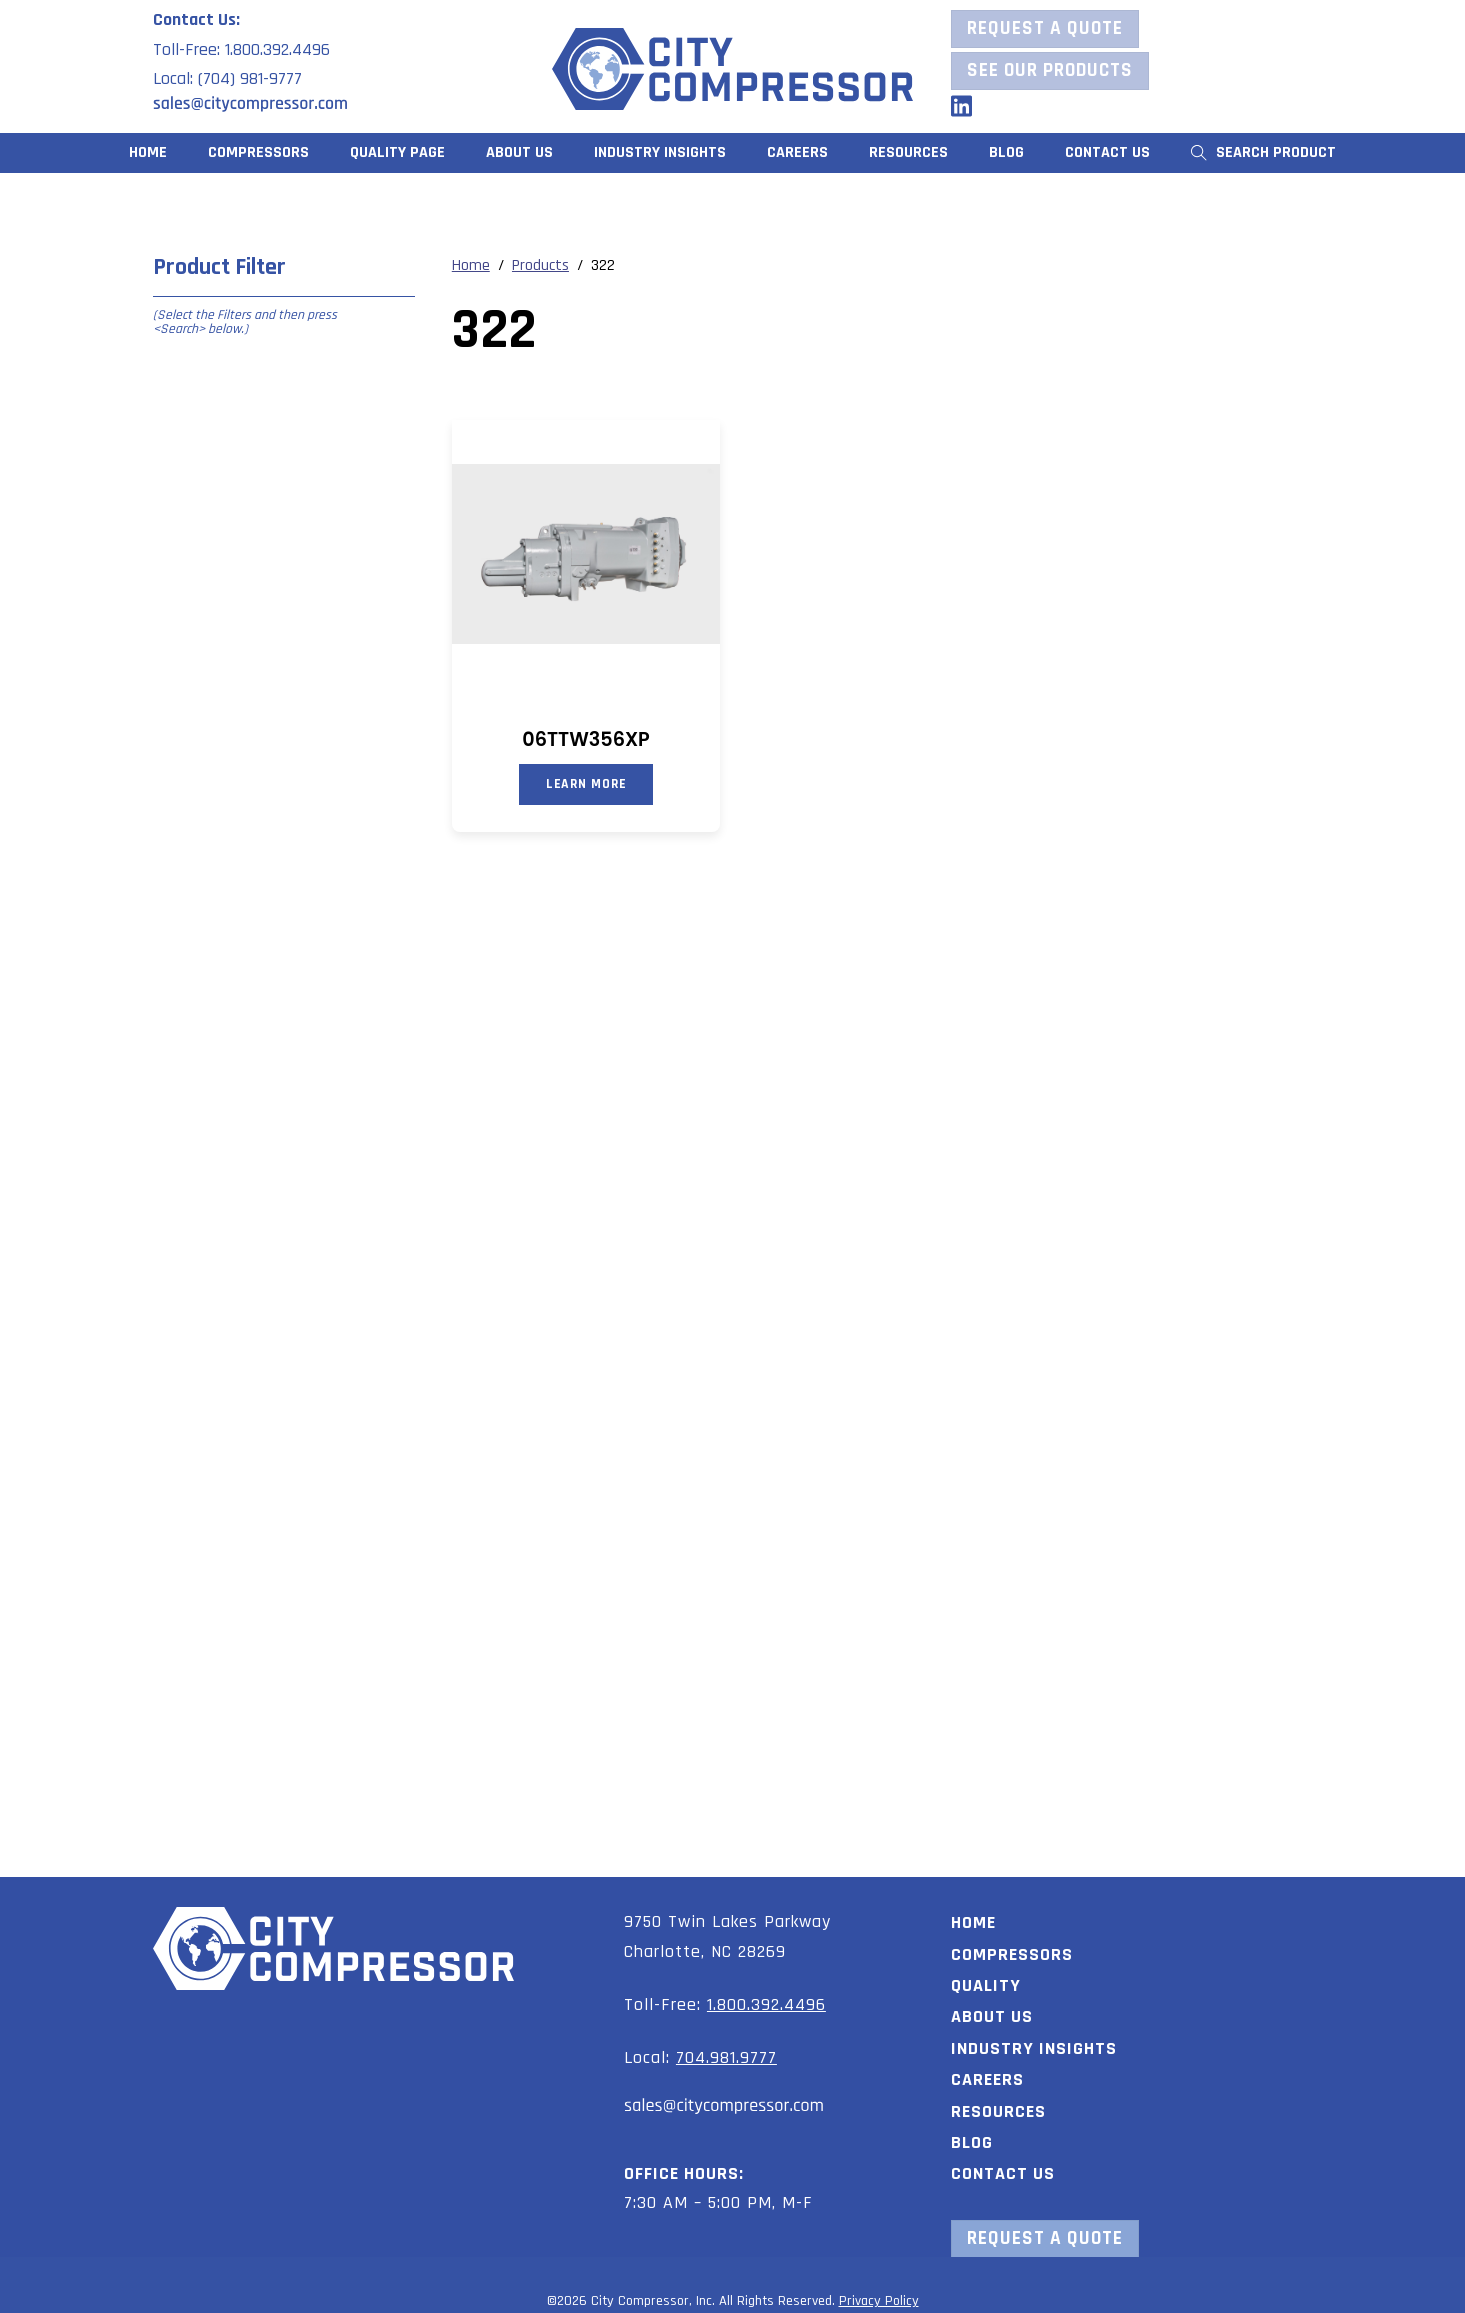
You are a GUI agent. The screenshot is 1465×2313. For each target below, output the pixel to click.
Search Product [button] (1263, 152)
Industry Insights (660, 152)
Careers (797, 152)
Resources (998, 2108)
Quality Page (397, 152)
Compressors (258, 152)
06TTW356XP (585, 739)
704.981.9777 (726, 2054)
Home (148, 152)
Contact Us (1107, 152)
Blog (1006, 152)
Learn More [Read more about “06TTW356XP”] (586, 784)
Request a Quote (1045, 28)
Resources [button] (908, 152)
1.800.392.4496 (766, 2001)
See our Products (1050, 70)
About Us (519, 152)
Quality (986, 1982)
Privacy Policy (879, 2298)
